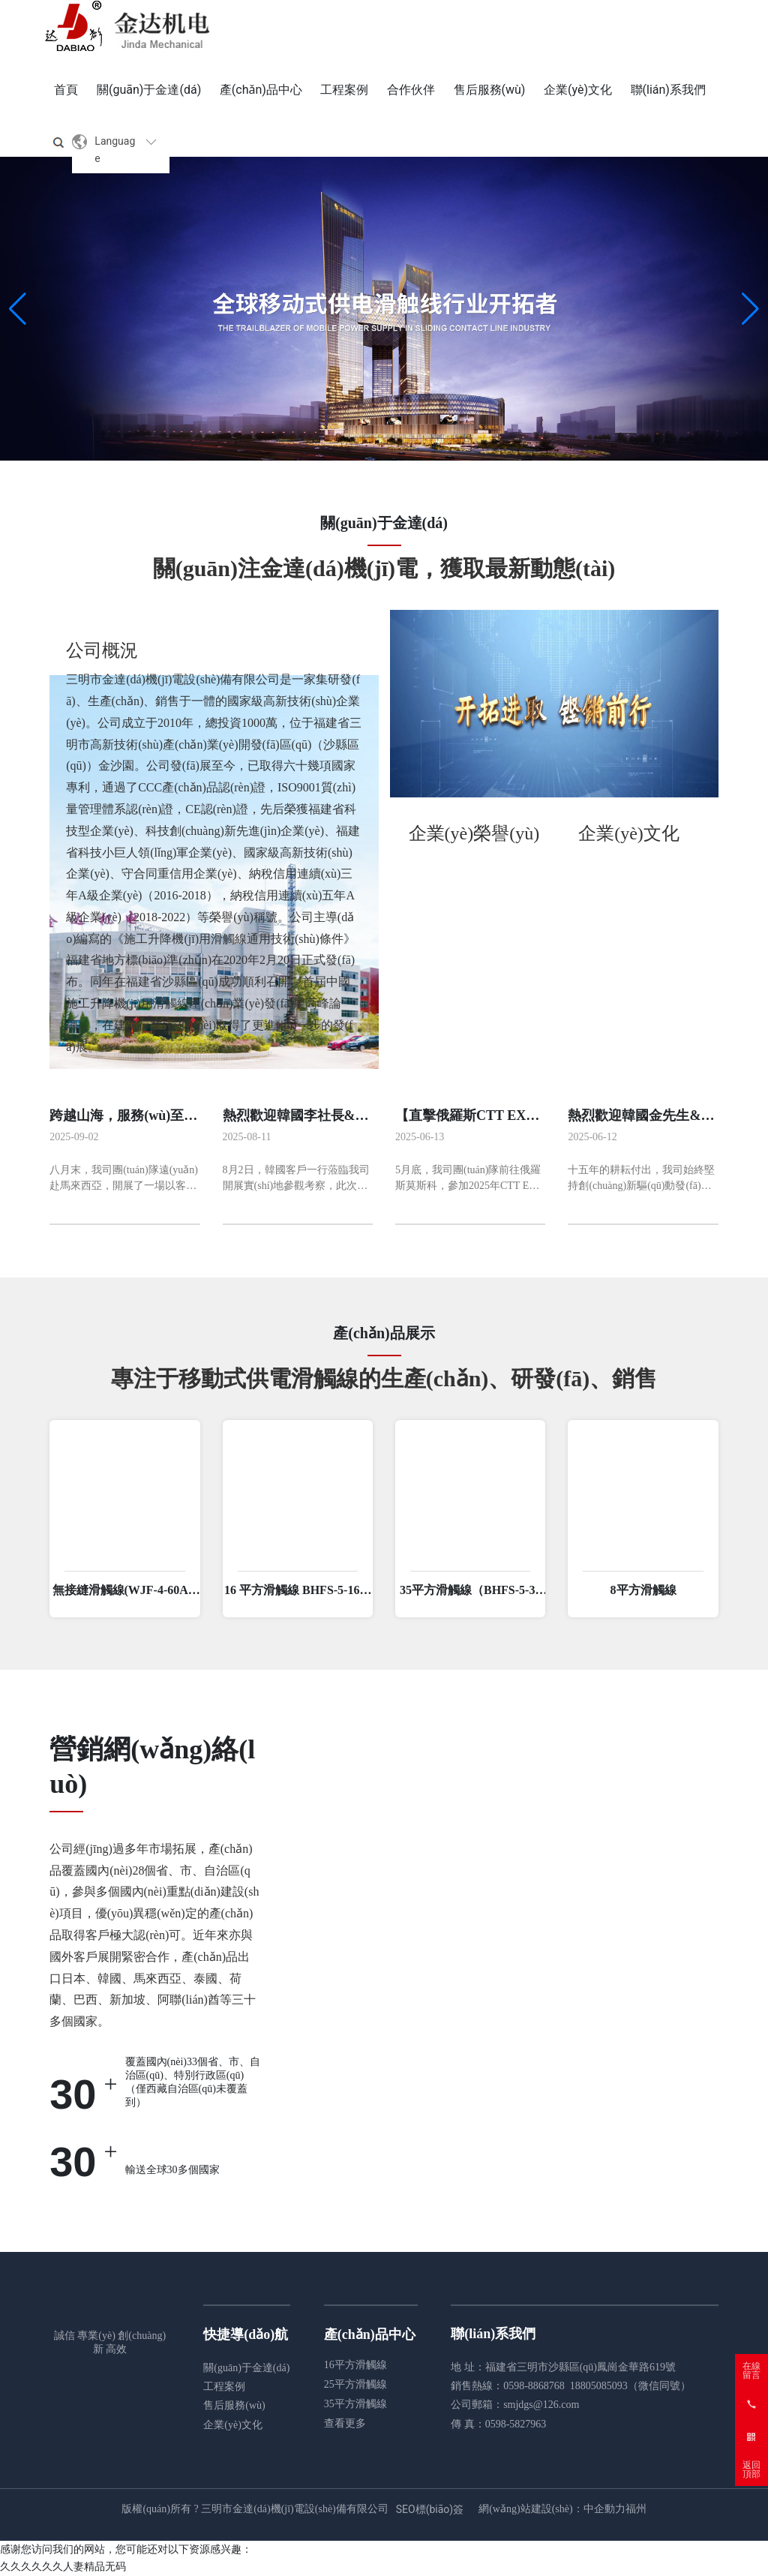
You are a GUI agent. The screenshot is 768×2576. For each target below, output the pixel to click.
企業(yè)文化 (232, 2424)
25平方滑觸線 (355, 2384)
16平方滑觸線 (355, 2364)
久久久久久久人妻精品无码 (63, 2566)
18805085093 (599, 2385)
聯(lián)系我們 (493, 2333)
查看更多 (345, 2423)
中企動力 (605, 2508)
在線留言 (751, 2370)
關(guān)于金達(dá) (246, 2367)
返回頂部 (751, 2469)
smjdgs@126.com (541, 2404)
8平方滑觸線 (643, 1590)
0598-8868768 (534, 2385)
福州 (636, 2508)
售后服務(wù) (234, 2405)
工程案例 (224, 2386)
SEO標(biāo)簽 (430, 2509)
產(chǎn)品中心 (370, 2334)
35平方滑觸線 (355, 2403)
